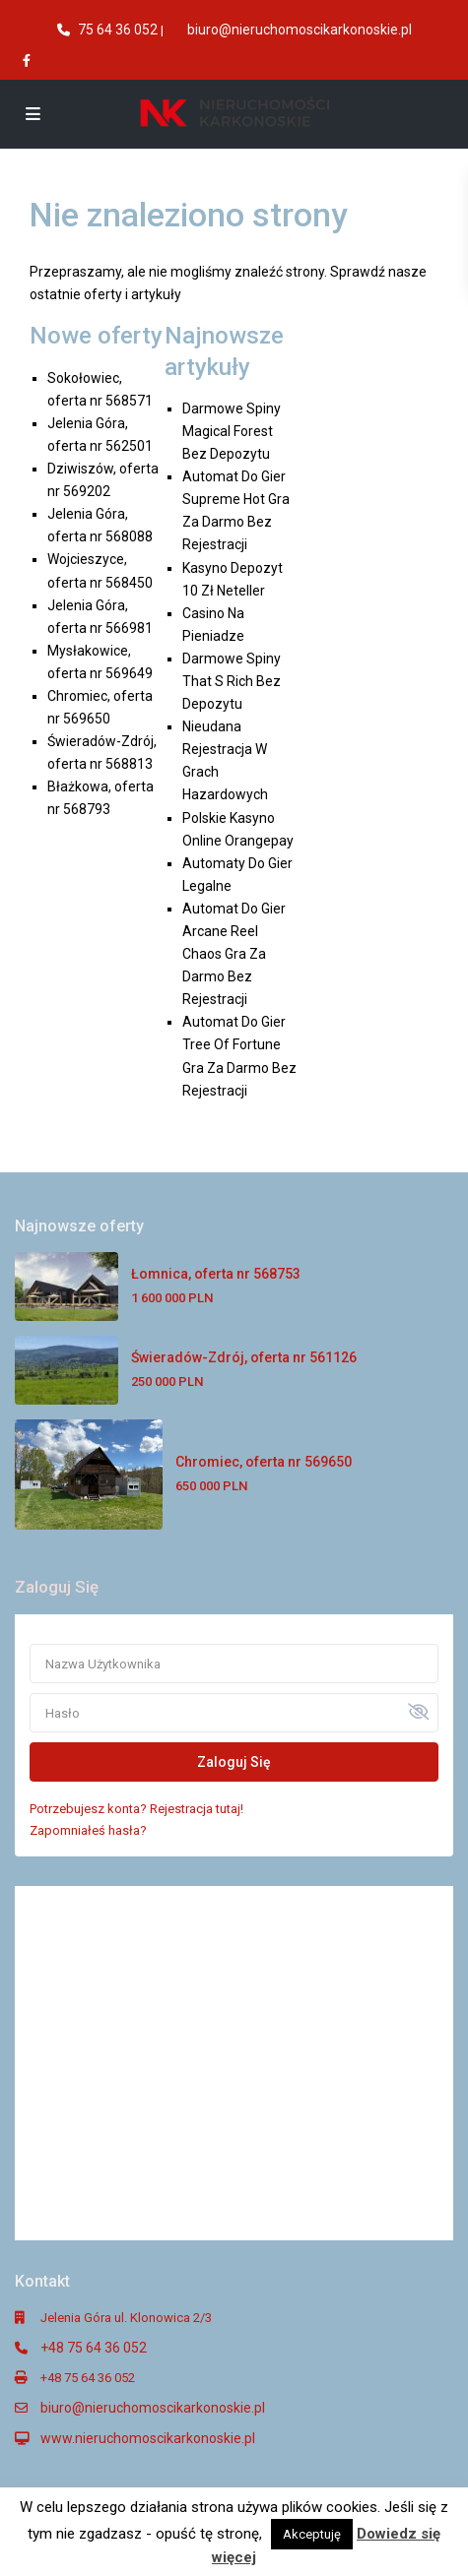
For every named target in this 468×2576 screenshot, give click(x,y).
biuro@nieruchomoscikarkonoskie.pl (299, 29)
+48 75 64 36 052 (93, 2348)
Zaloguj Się (234, 1762)
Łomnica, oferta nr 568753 (216, 1274)
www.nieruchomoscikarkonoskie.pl (147, 2438)
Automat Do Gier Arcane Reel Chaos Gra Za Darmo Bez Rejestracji (234, 954)
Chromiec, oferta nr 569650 (263, 1462)
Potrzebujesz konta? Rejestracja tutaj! (136, 1808)
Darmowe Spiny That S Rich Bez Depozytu (231, 681)
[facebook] (28, 60)
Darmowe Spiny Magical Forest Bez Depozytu (231, 431)
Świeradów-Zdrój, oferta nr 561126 (244, 1357)
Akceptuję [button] (312, 2534)
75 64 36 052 (118, 29)
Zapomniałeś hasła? (88, 1830)
